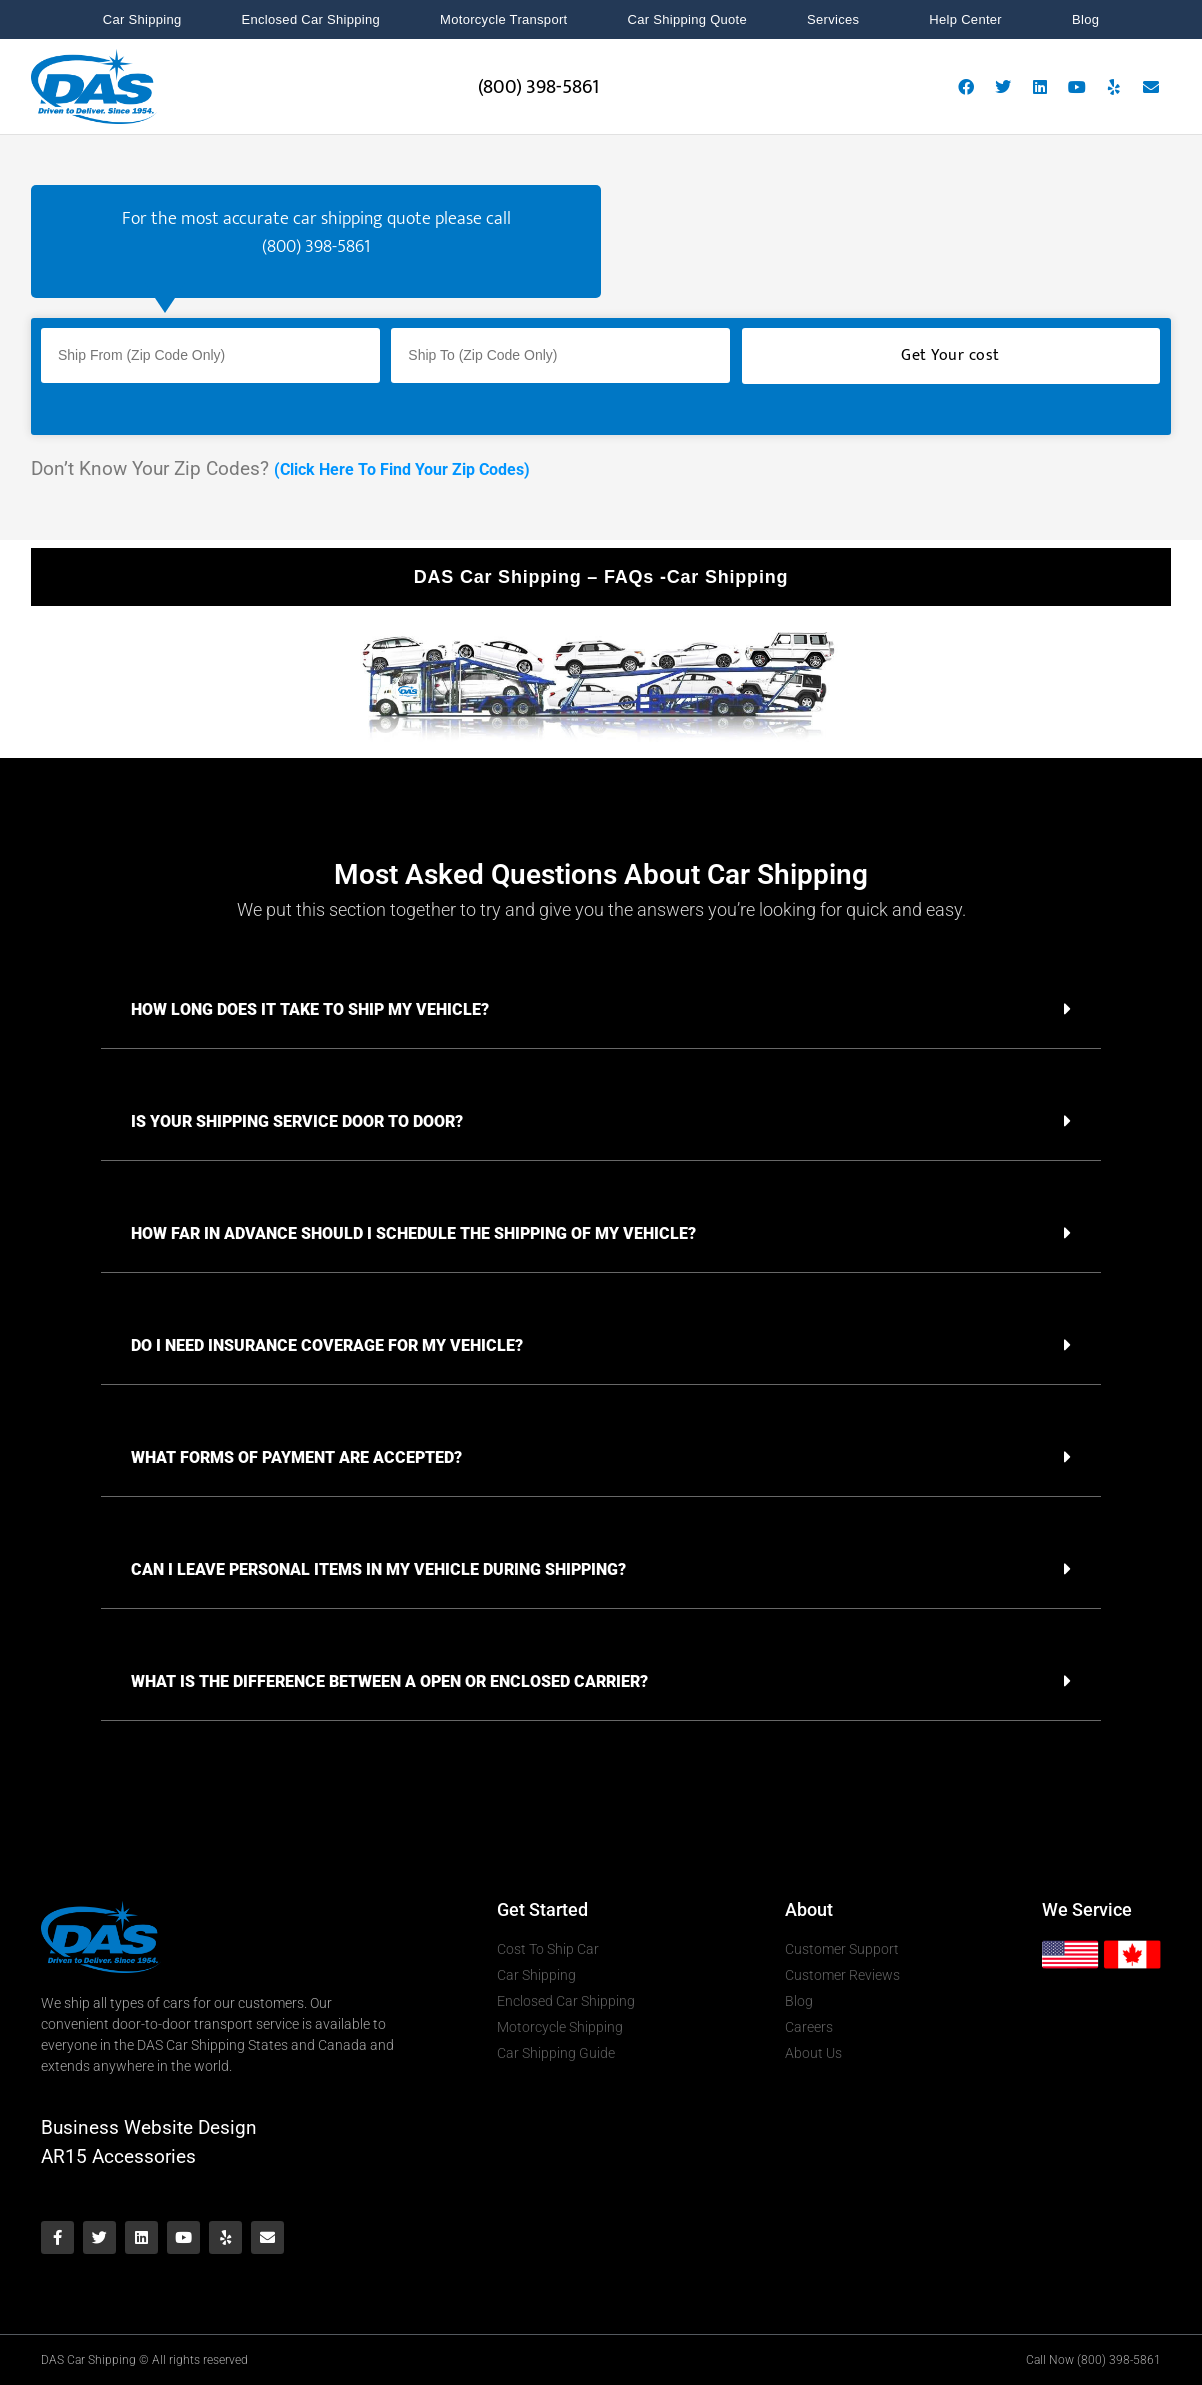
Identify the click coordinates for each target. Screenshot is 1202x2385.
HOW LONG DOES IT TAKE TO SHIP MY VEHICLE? (310, 1009)
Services (838, 20)
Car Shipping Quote (687, 19)
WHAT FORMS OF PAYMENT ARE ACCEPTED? (296, 1457)
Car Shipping (142, 19)
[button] (601, 1009)
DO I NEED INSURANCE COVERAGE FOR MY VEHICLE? (327, 1345)
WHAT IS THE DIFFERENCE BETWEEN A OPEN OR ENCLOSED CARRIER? (389, 1681)
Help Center (970, 20)
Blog (1085, 19)
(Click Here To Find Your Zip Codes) (402, 469)
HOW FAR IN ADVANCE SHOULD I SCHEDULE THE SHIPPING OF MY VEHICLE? (413, 1233)
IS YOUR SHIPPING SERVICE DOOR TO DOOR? (297, 1121)
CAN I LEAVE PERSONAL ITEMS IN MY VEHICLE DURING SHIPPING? (378, 1569)
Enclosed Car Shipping (311, 19)
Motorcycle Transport (503, 19)
